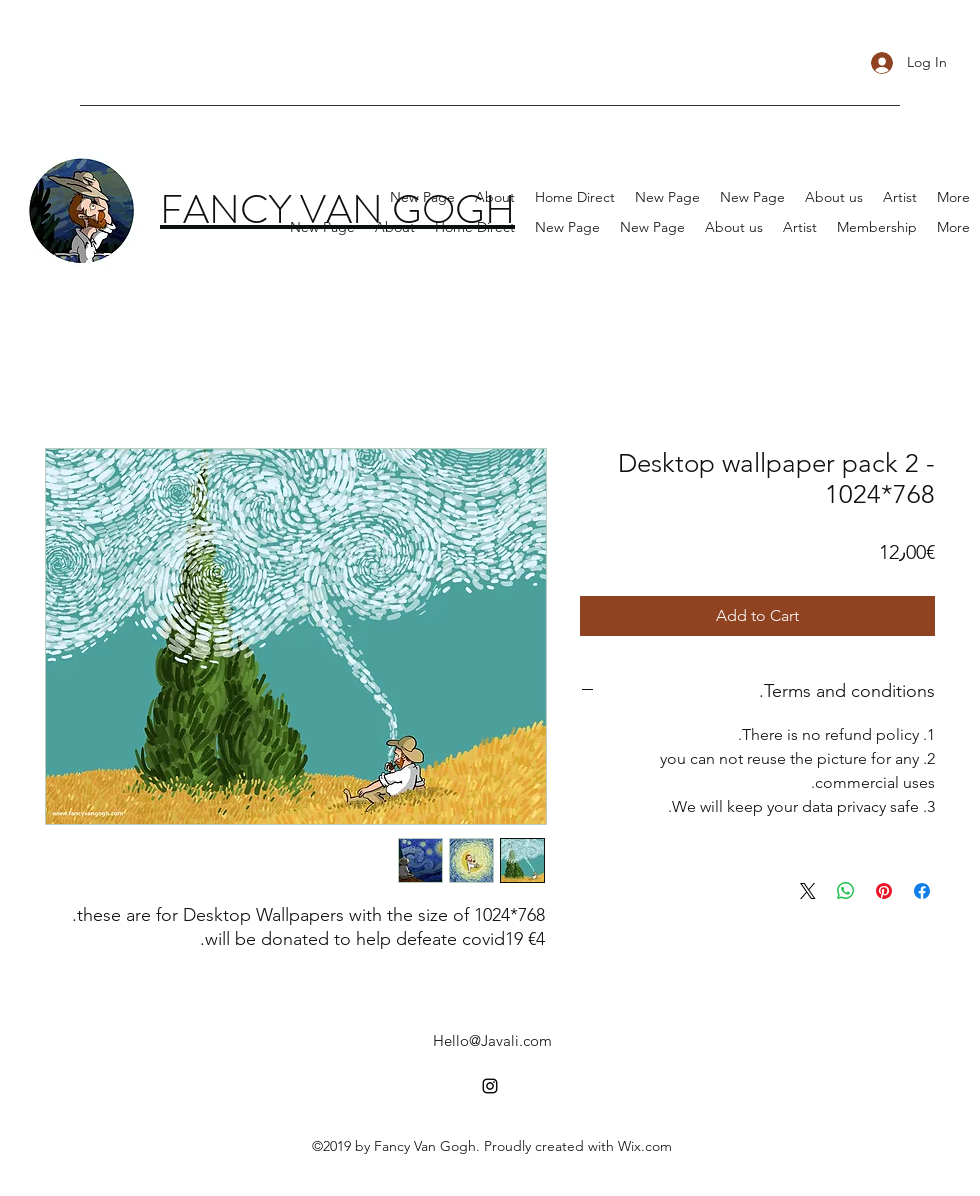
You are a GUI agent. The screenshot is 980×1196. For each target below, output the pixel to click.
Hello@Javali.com (492, 1040)
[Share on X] (808, 891)
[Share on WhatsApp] (846, 891)
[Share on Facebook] (922, 891)
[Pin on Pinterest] (884, 891)
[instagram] (490, 1086)
